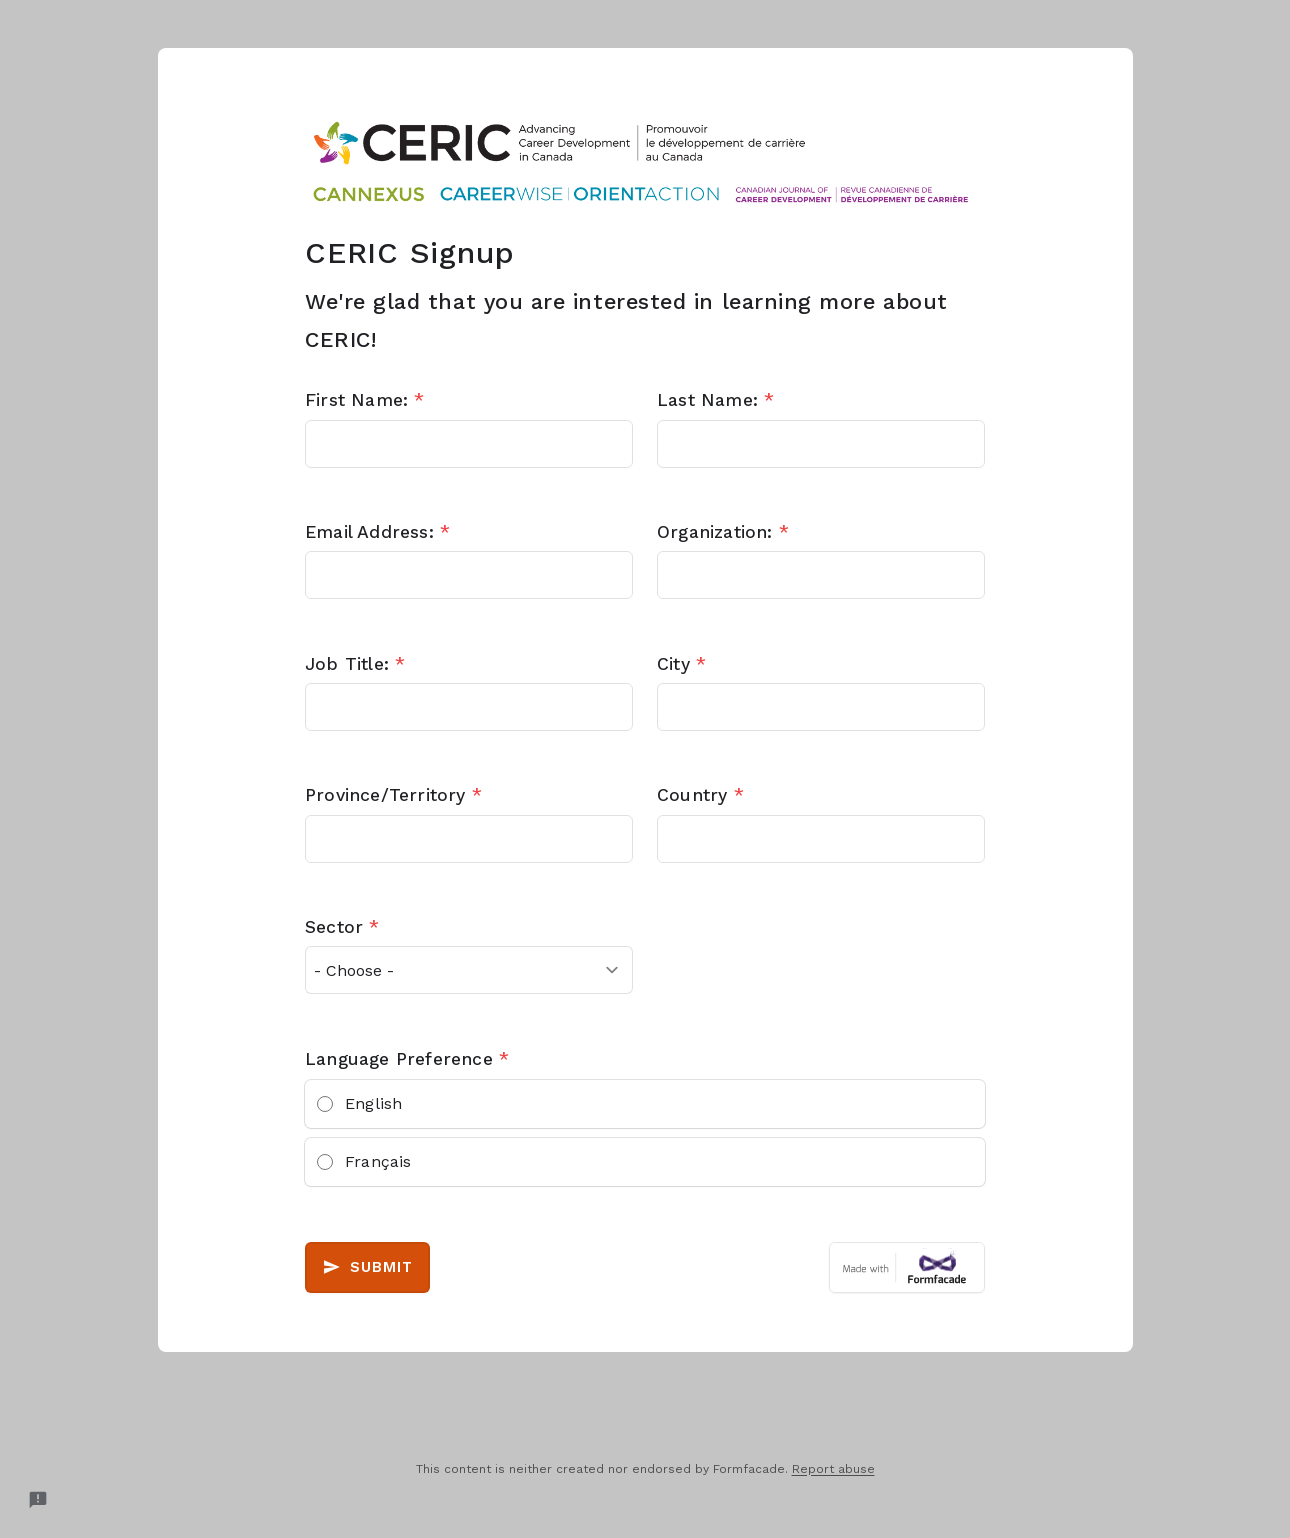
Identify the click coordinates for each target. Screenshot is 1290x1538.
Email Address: (377, 532)
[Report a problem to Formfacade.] (38, 1500)
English (373, 1103)
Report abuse (833, 1469)
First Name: (365, 400)
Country (700, 795)
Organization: (723, 532)
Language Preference (407, 1059)
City (681, 664)
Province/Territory (393, 795)
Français (378, 1161)
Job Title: (355, 664)
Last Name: (715, 400)
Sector (342, 927)
